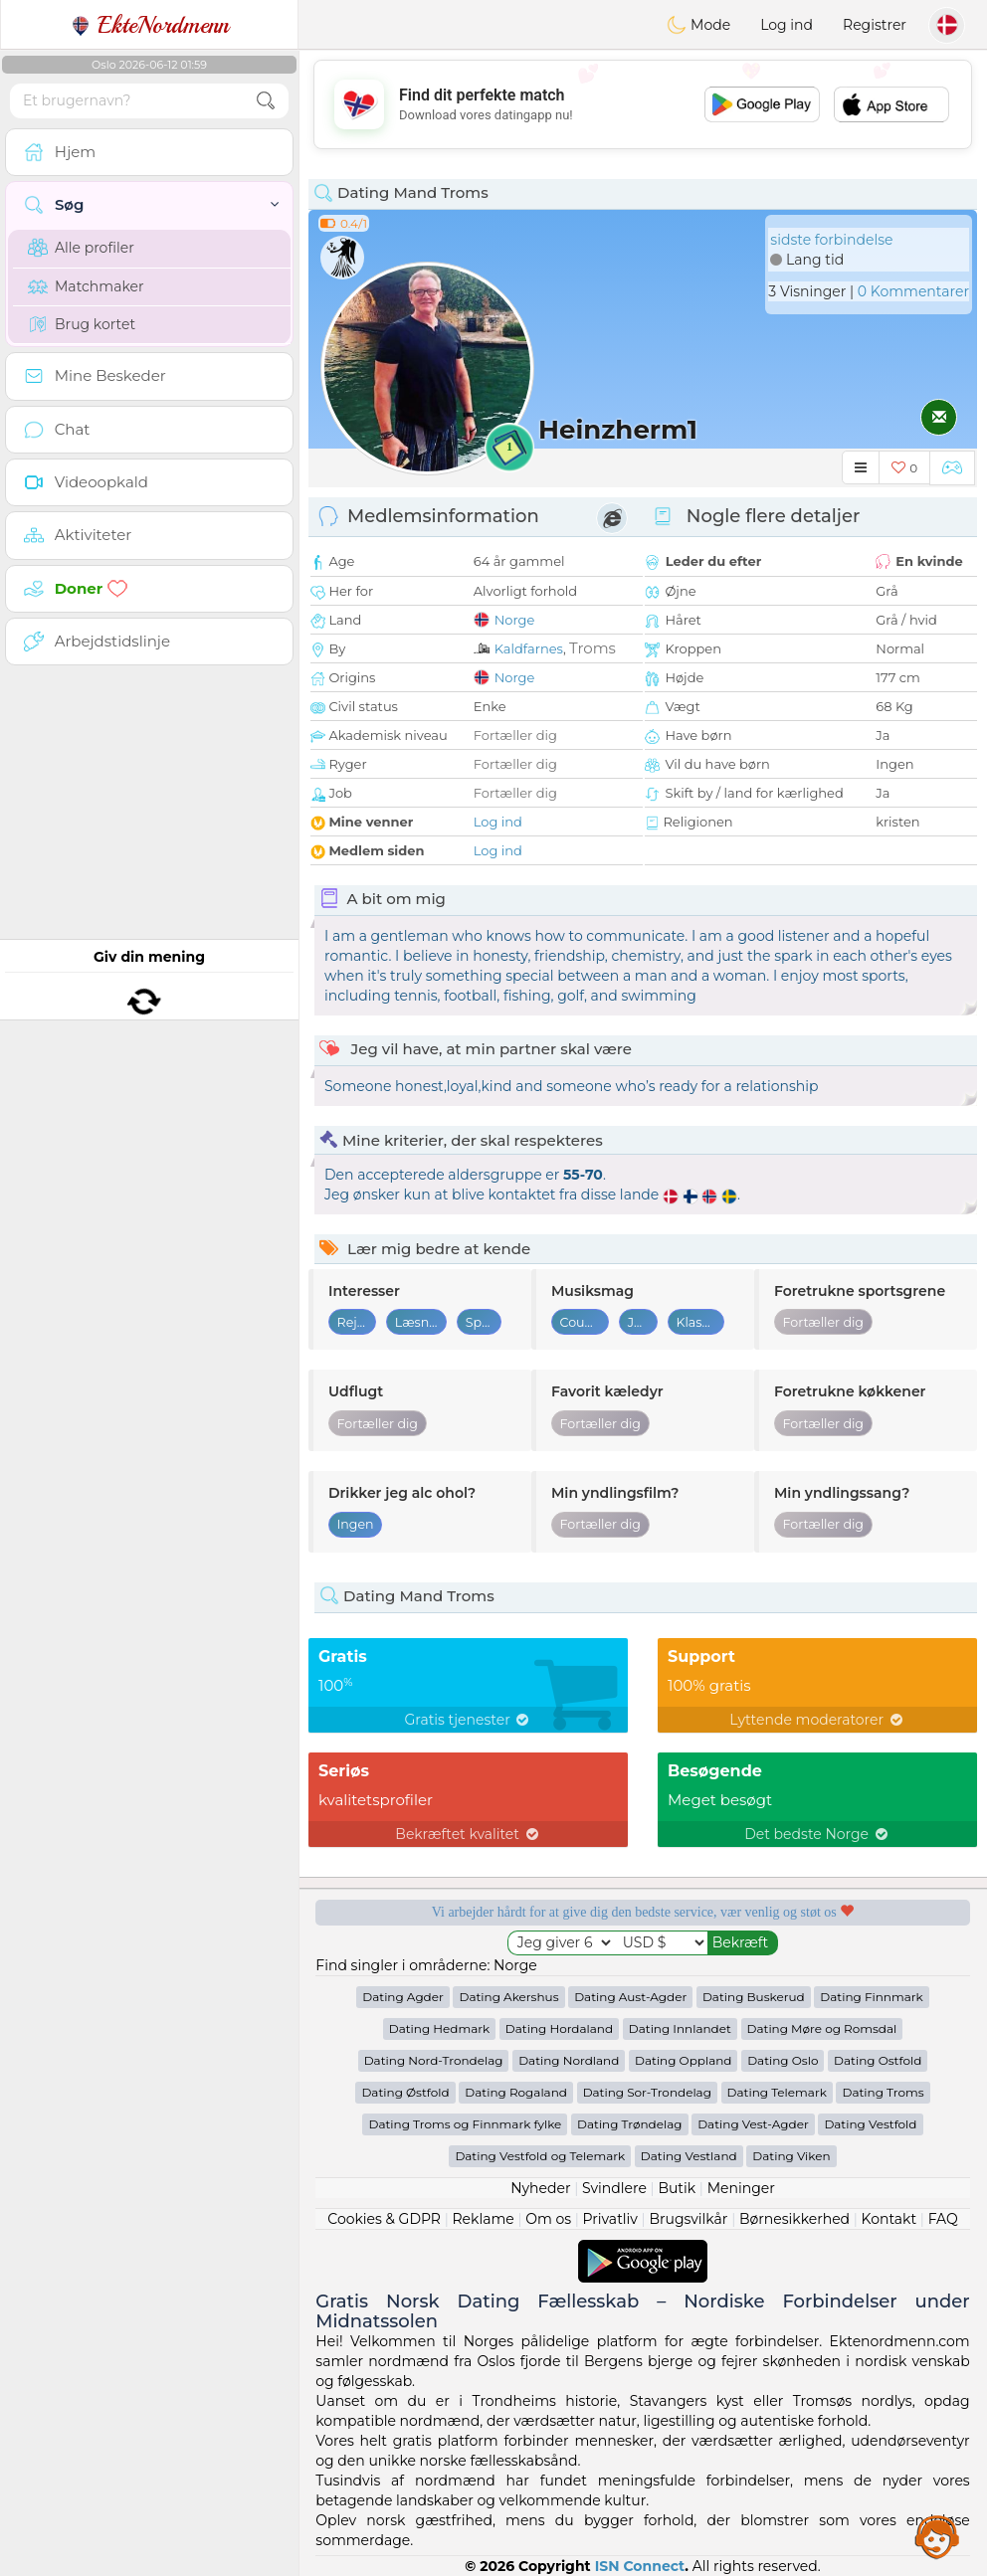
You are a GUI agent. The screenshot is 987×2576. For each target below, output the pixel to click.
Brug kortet (81, 324)
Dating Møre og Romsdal (822, 2028)
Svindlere (614, 2188)
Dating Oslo (782, 2060)
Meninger (741, 2188)
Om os (548, 2219)
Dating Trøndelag (630, 2123)
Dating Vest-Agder (753, 2123)
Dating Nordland (568, 2060)
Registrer (874, 25)
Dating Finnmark (871, 1996)
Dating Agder (403, 1996)
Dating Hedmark (439, 2028)
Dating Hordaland (559, 2028)
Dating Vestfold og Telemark (540, 2155)
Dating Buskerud (753, 1996)
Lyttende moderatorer (817, 1720)
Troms (592, 648)
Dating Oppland (683, 2060)
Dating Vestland (689, 2155)
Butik (676, 2188)
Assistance (937, 2536)
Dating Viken (791, 2155)
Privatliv (610, 2219)
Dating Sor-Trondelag (647, 2092)
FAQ (943, 2219)
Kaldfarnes (528, 648)
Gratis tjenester (468, 1720)
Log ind (786, 25)
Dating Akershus (508, 1996)
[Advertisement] (642, 104)
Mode (698, 25)
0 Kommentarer (913, 291)
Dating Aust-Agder (630, 1996)
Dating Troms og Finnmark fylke (464, 2123)
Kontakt (889, 2219)
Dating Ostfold (877, 2060)
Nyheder (540, 2188)
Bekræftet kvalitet (467, 1834)
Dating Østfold (405, 2092)
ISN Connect (640, 2566)
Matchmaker (86, 286)
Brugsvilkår (688, 2219)
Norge (514, 620)
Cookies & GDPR (384, 2219)
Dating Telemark (777, 2092)
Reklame (482, 2219)
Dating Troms (882, 2092)
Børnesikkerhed (794, 2219)
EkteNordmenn (150, 25)
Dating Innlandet (680, 2028)
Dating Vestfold (870, 2123)
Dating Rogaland (516, 2092)
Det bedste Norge (817, 1834)
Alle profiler (81, 248)
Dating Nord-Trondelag (433, 2060)
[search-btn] (266, 101)
